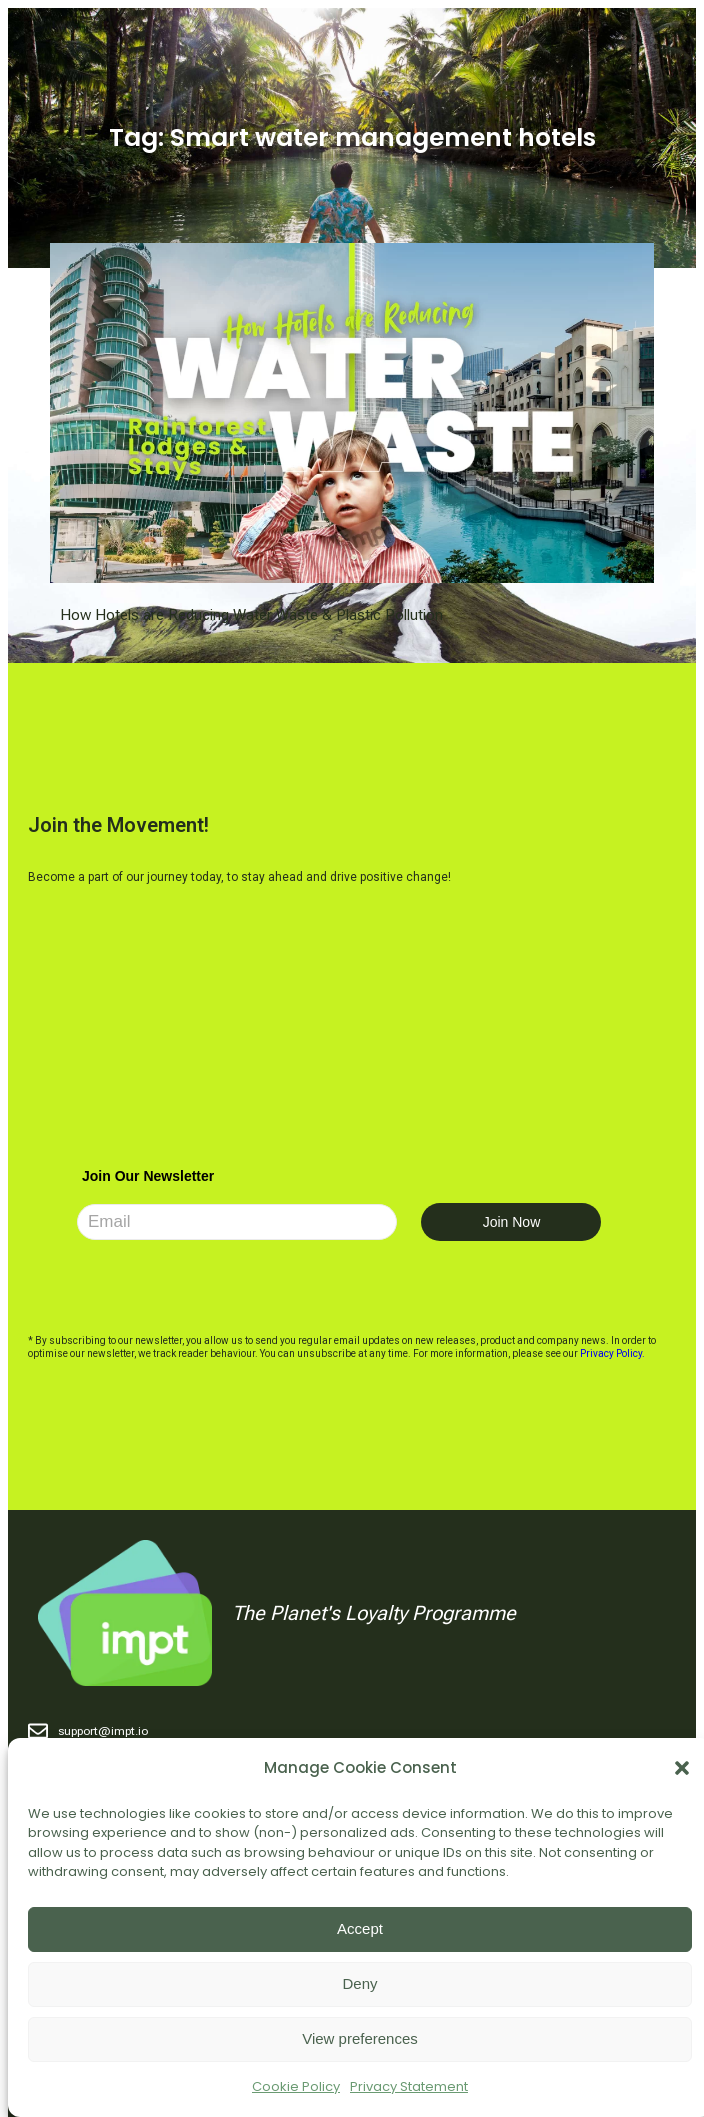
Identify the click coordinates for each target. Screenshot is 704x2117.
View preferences (360, 2038)
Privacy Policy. (612, 1353)
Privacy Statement (409, 2086)
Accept (360, 1928)
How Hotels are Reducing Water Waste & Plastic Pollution (251, 615)
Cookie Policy (296, 2086)
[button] (682, 1768)
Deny (359, 1983)
